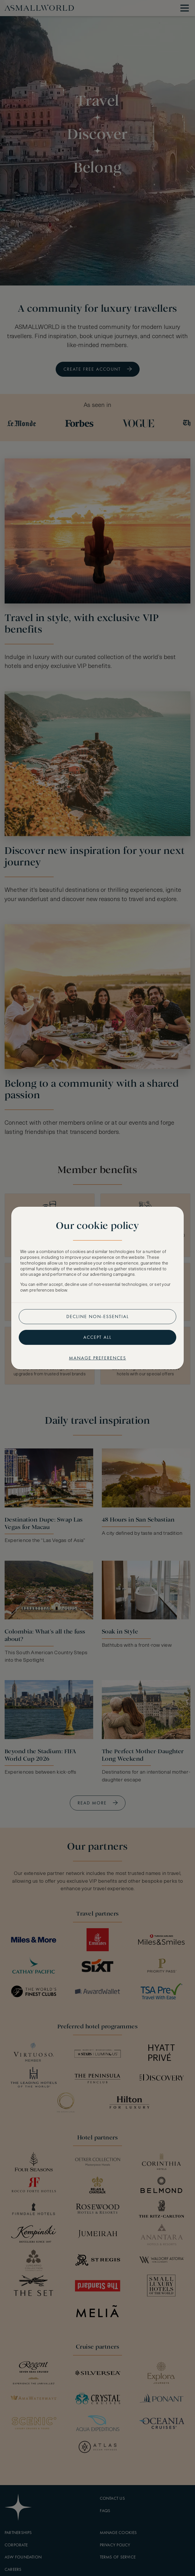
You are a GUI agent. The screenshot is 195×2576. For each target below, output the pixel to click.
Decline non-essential (97, 1316)
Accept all (97, 1337)
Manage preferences (97, 1358)
